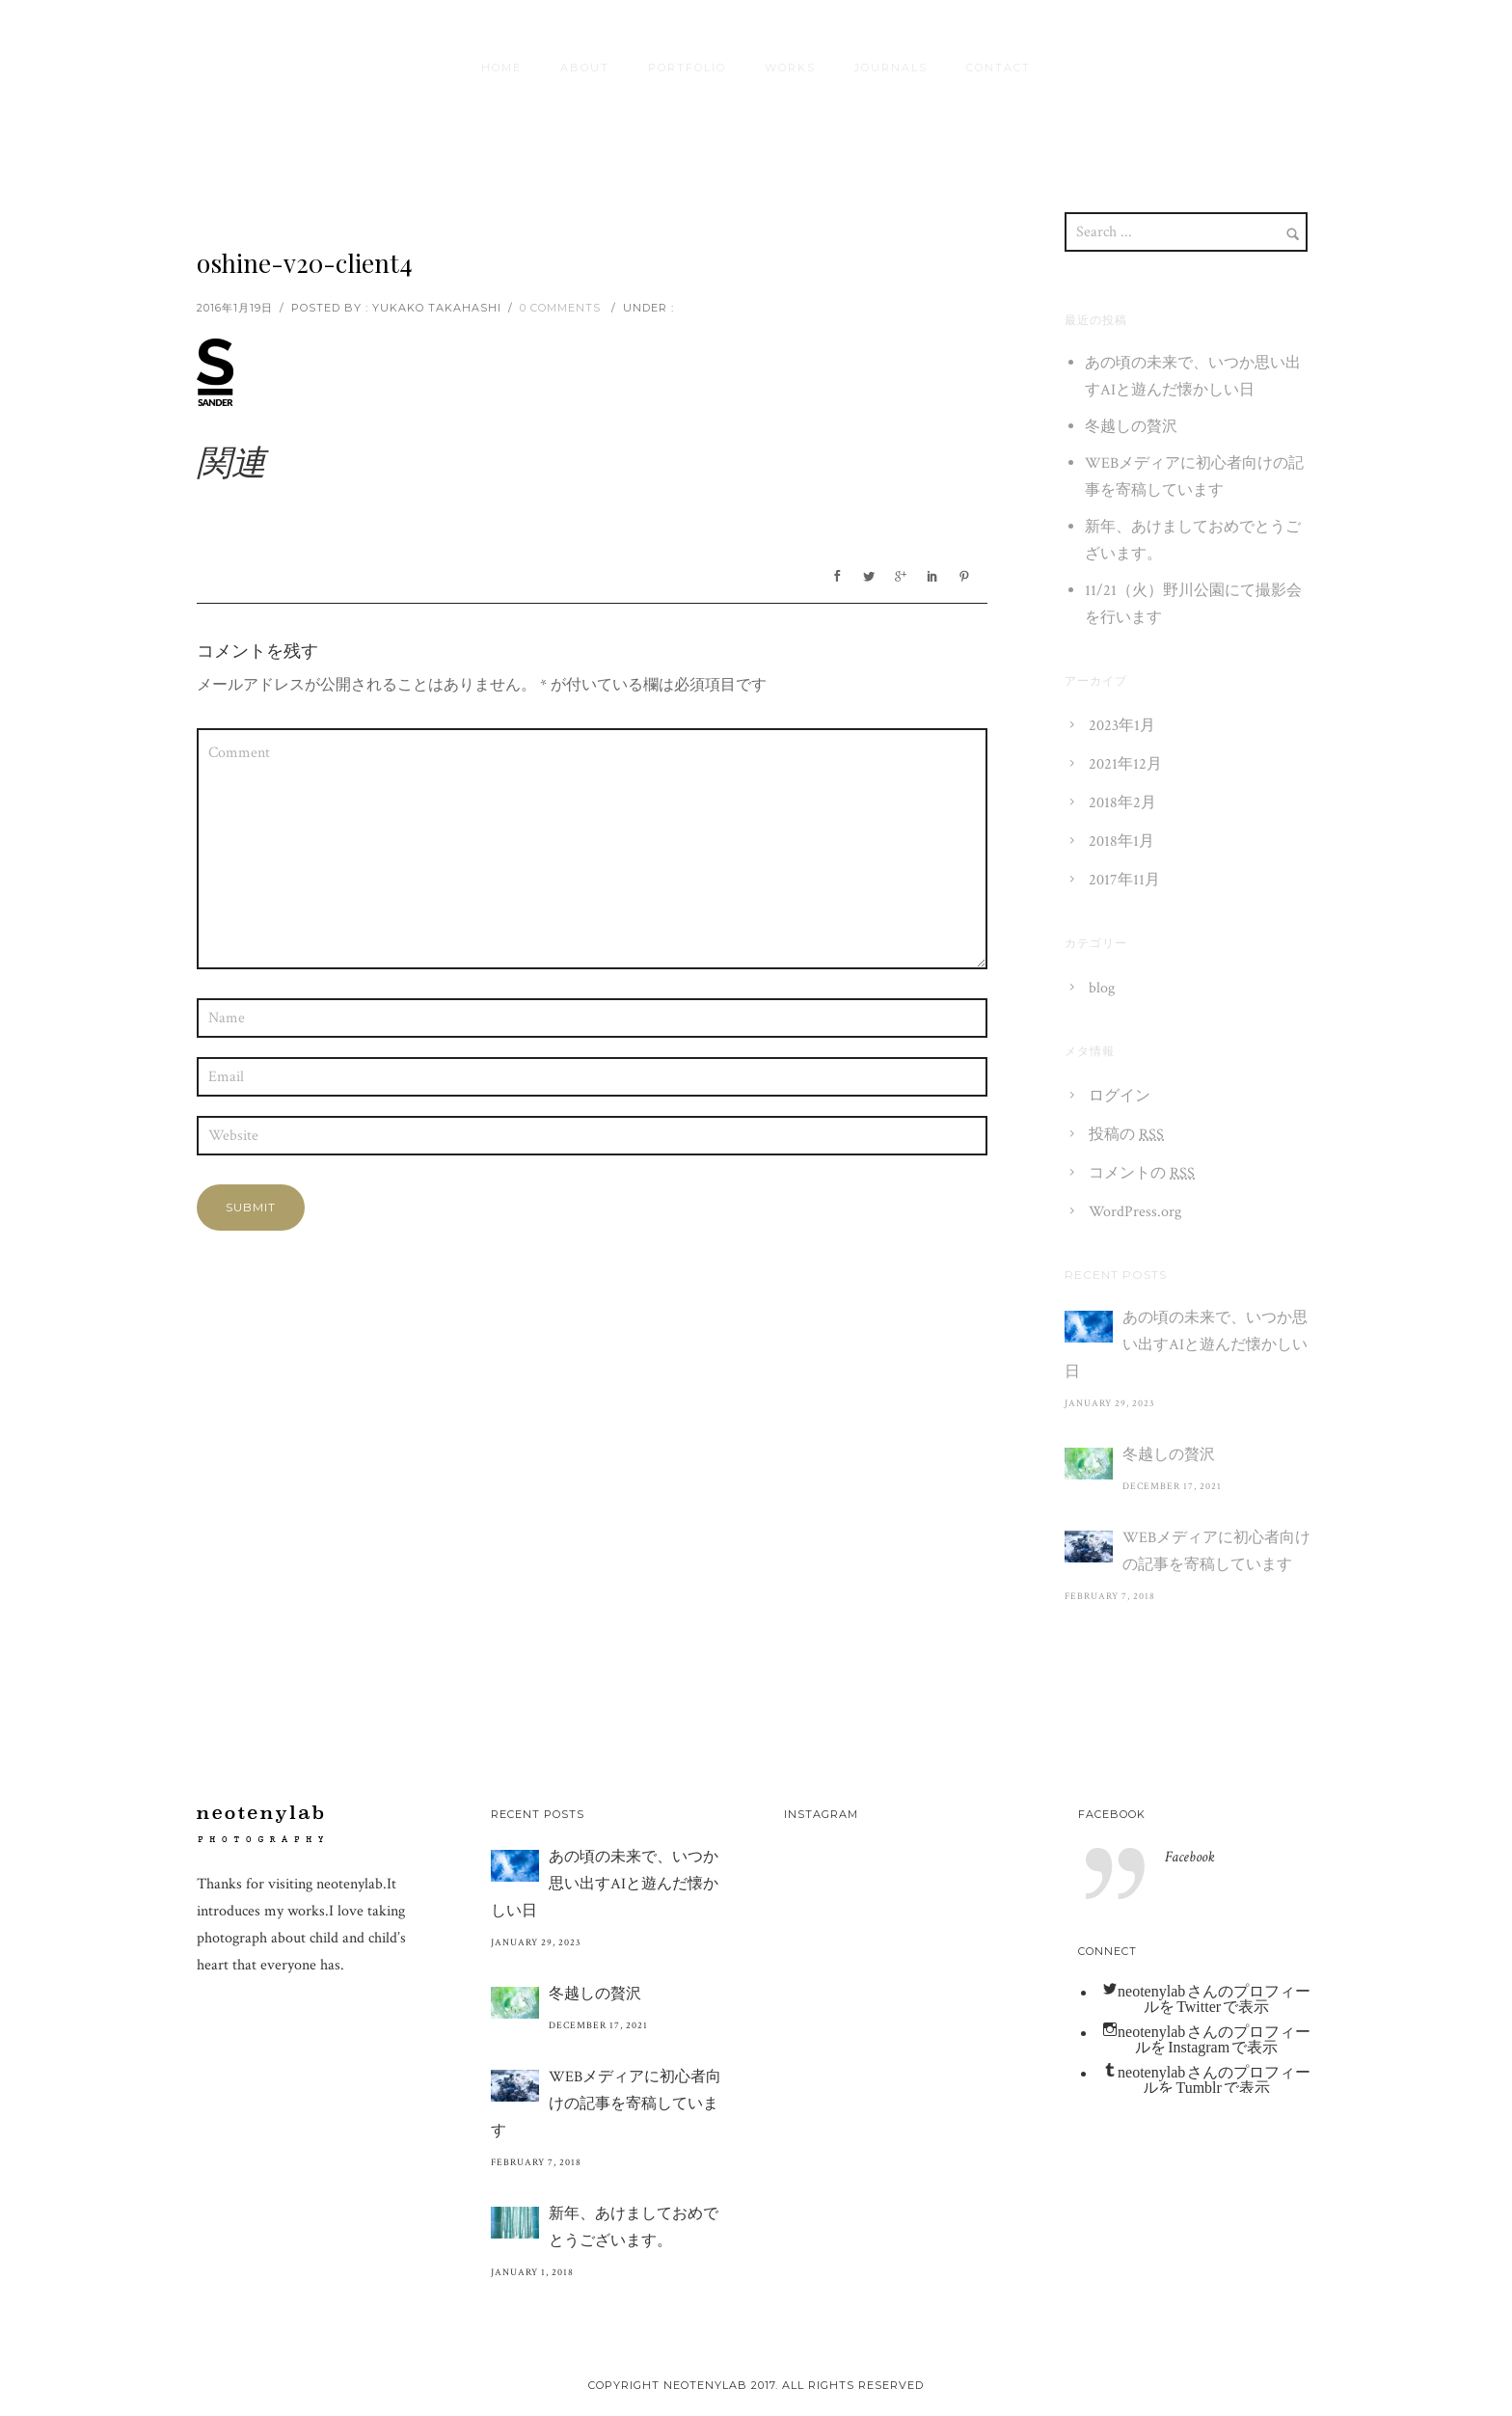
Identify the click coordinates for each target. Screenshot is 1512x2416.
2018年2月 (1122, 803)
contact (998, 67)
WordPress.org (1135, 1212)
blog (1102, 988)
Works (790, 67)
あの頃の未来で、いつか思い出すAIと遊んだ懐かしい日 (1186, 1345)
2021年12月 (1125, 764)
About (584, 67)
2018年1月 (1121, 841)
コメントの (1142, 1173)
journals (891, 67)
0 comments (560, 307)
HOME (501, 67)
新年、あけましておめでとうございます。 (633, 2227)
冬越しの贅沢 (1131, 427)
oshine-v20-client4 (305, 263)
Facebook (1112, 1814)
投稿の (1126, 1135)
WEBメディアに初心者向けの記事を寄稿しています (1216, 1551)
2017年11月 (1124, 880)
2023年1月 (1122, 726)
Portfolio (687, 67)
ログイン (1119, 1096)
